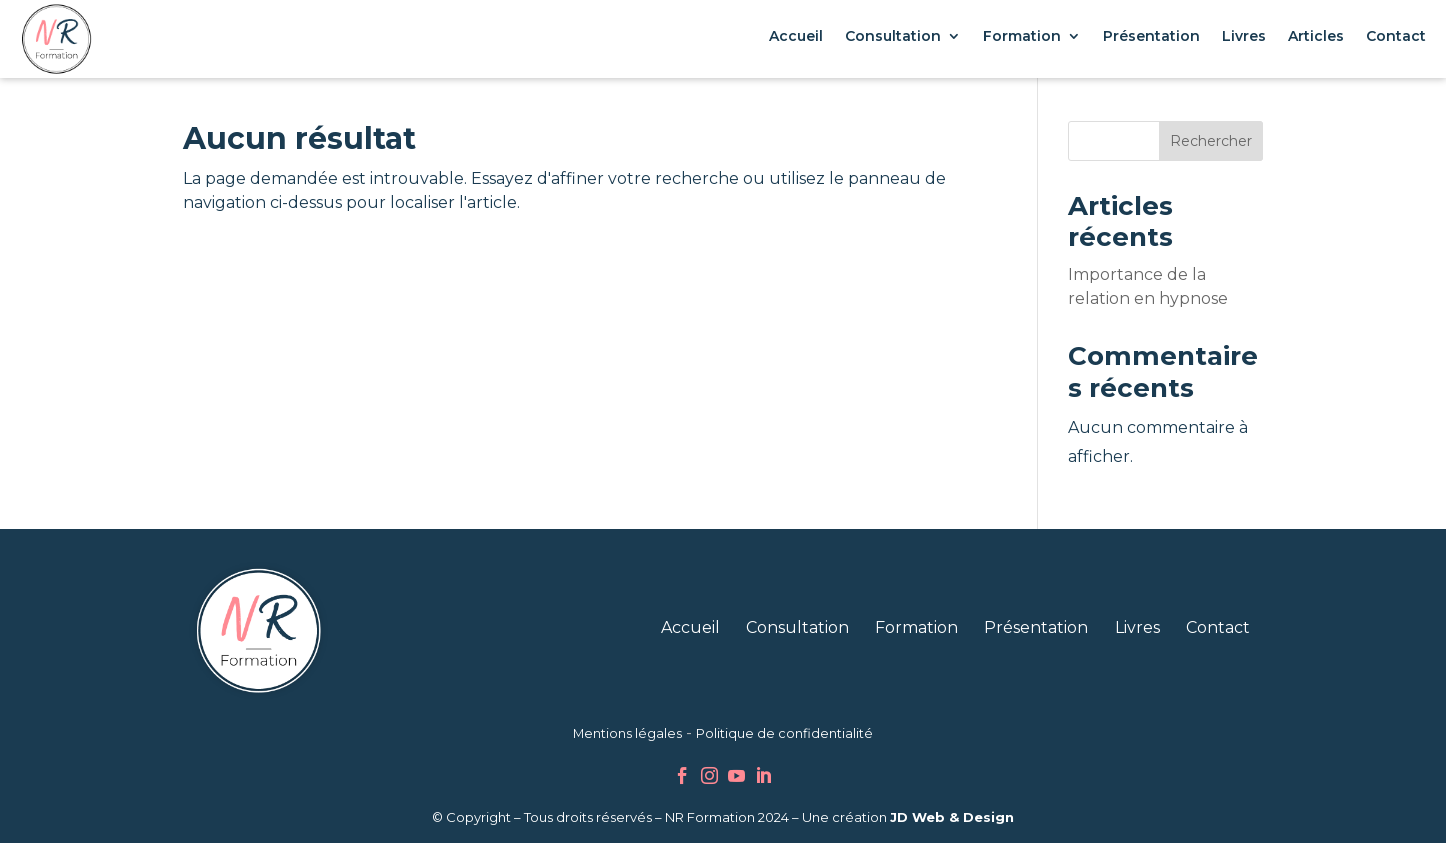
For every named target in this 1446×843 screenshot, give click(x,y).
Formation (1022, 36)
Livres (1244, 36)
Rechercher (1211, 141)
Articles (1316, 36)
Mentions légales (627, 733)
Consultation (893, 36)
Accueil (796, 36)
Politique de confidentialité (784, 733)
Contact (1396, 36)
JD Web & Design (952, 817)
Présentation (1151, 36)
